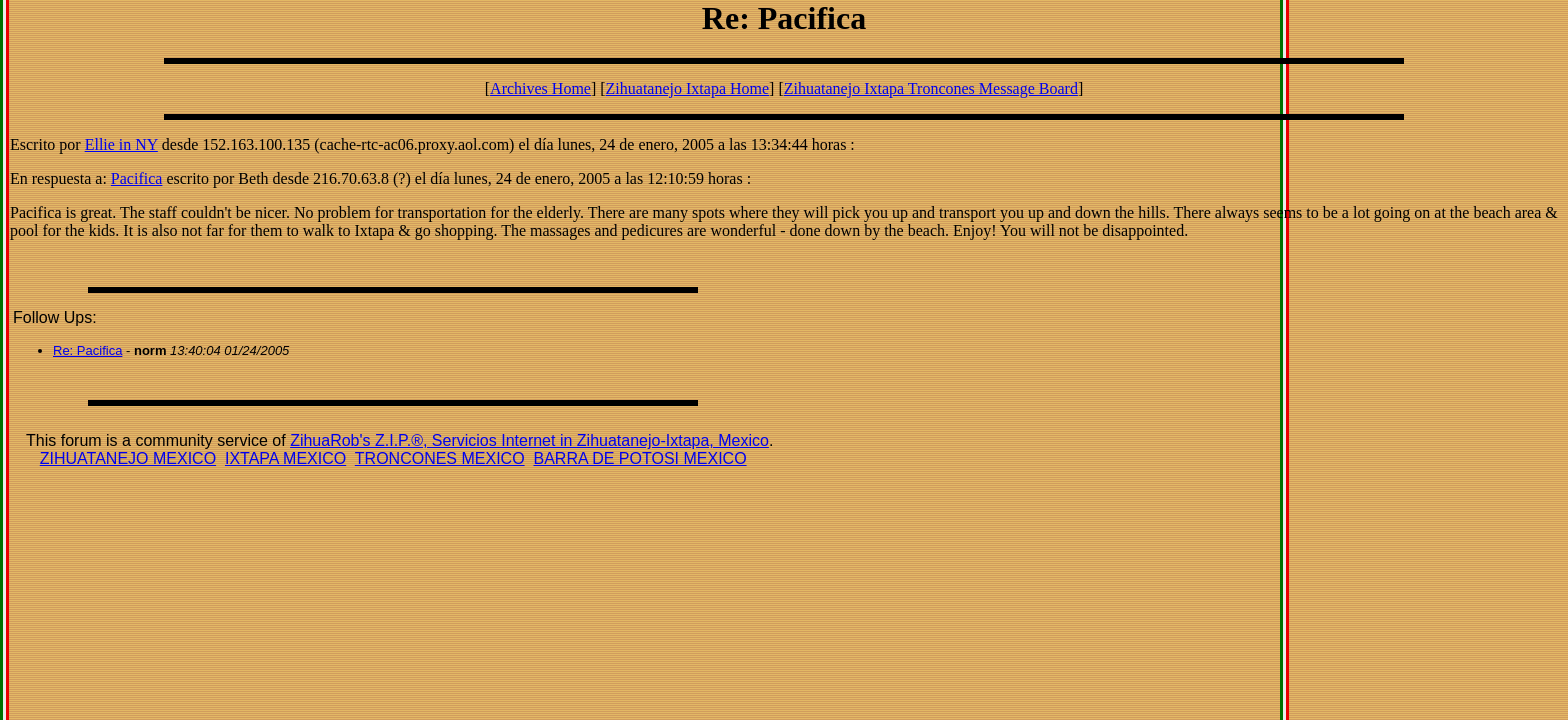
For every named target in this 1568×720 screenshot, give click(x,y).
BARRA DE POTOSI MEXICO (639, 458)
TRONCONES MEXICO (440, 458)
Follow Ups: (55, 317)
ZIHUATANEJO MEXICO (128, 458)
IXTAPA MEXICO (285, 458)
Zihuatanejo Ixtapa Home (688, 88)
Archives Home (540, 88)
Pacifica (137, 178)
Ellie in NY (121, 144)
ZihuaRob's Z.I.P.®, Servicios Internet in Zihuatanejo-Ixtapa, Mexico (529, 440)
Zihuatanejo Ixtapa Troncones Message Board (931, 88)
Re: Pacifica (87, 350)
